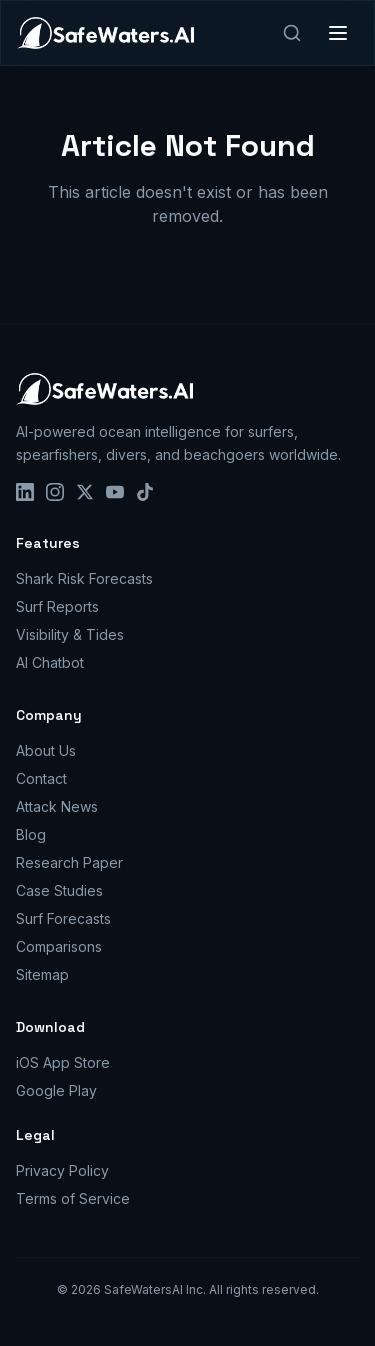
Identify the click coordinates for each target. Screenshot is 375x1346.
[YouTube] (115, 492)
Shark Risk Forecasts (84, 578)
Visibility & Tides (70, 634)
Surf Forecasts (63, 918)
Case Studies (59, 890)
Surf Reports (57, 606)
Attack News (57, 806)
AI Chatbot (50, 662)
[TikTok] (145, 492)
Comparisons (59, 946)
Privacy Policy (62, 1170)
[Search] (292, 33)
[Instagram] (55, 492)
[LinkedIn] (25, 492)
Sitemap (42, 974)
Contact (41, 778)
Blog (31, 834)
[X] (85, 492)
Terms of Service (73, 1198)
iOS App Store (63, 1062)
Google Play (56, 1090)
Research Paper (69, 862)
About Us (46, 750)
